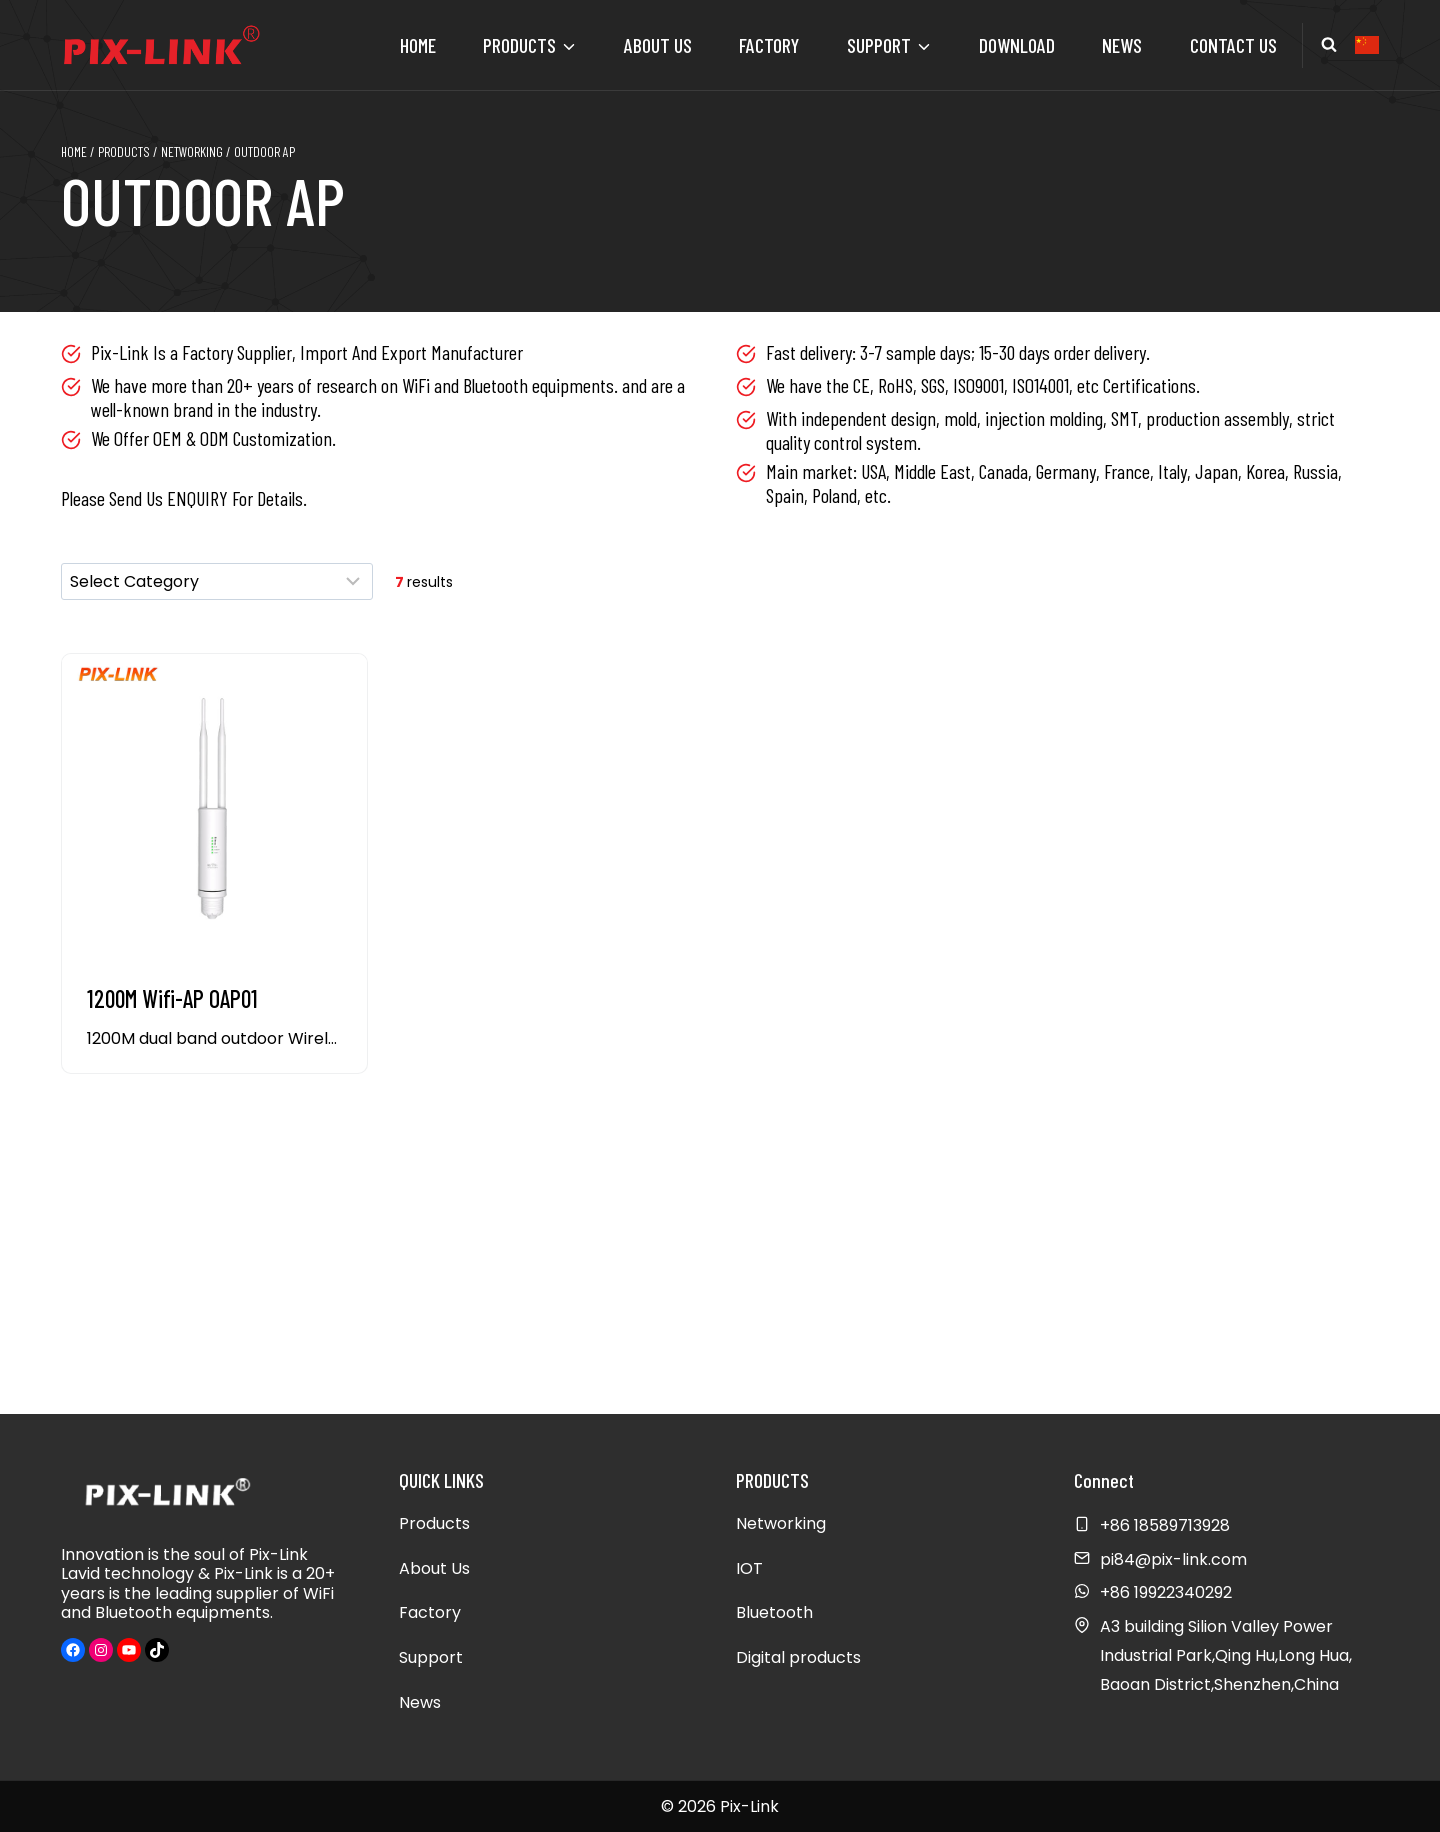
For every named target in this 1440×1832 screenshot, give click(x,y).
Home (418, 45)
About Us (658, 45)
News (1122, 45)
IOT (749, 1568)
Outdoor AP (203, 199)
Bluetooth (774, 1612)
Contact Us (1233, 45)
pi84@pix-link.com (1173, 1559)
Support (431, 1657)
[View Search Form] (1329, 45)
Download (1017, 45)
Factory (769, 45)
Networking (781, 1523)
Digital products (798, 1657)
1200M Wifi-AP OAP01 (172, 998)
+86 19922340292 (1166, 1592)
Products (434, 1523)
